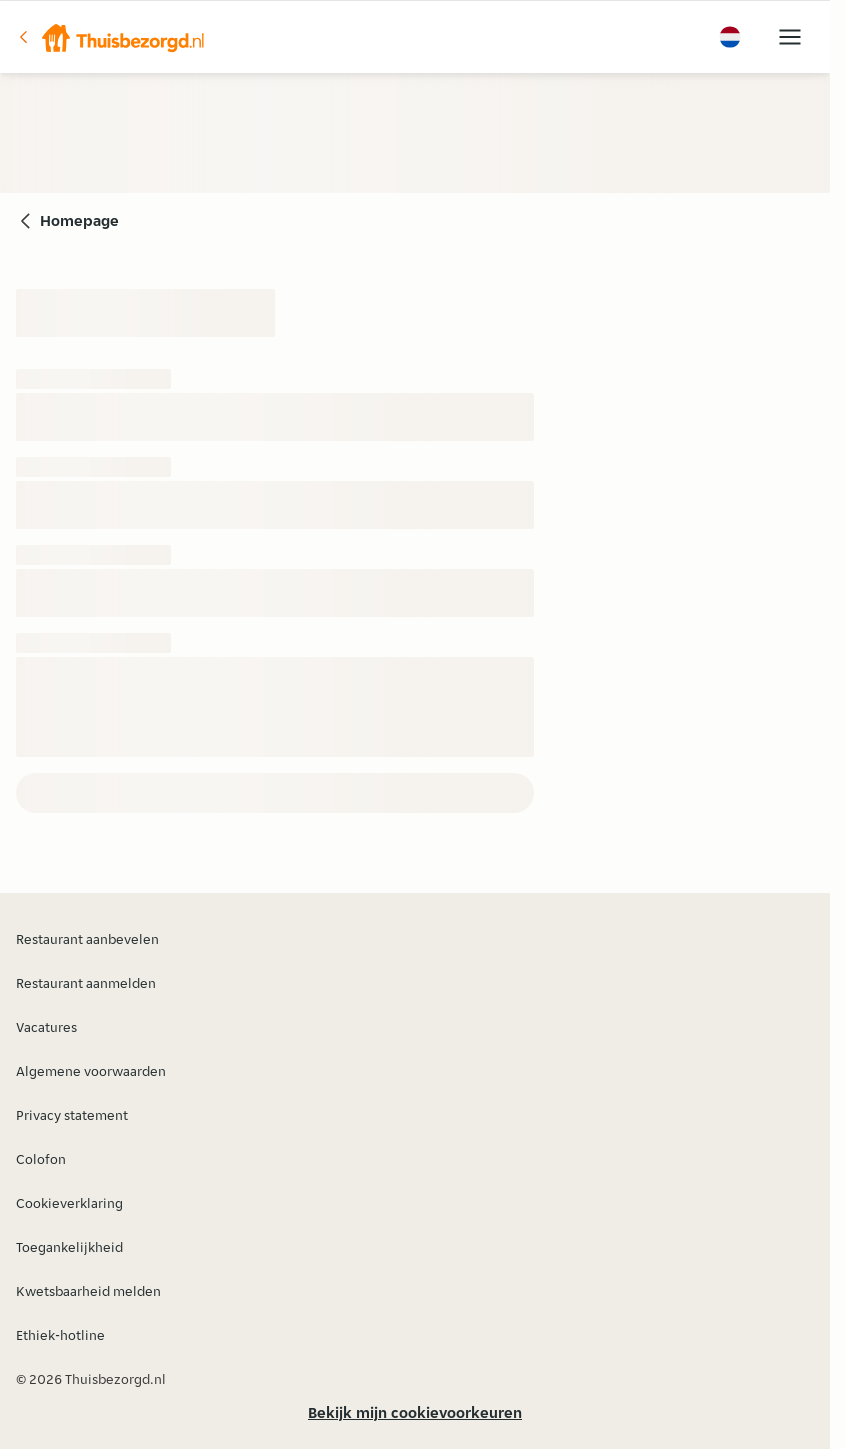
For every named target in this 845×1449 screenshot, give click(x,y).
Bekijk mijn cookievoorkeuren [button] (415, 1412)
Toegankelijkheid (69, 1247)
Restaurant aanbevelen (87, 939)
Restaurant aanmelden (86, 983)
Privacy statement (72, 1115)
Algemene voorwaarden (91, 1071)
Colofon (41, 1159)
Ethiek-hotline (60, 1335)
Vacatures (46, 1027)
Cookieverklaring (69, 1203)
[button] (111, 37)
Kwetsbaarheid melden (88, 1291)
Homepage (79, 220)
